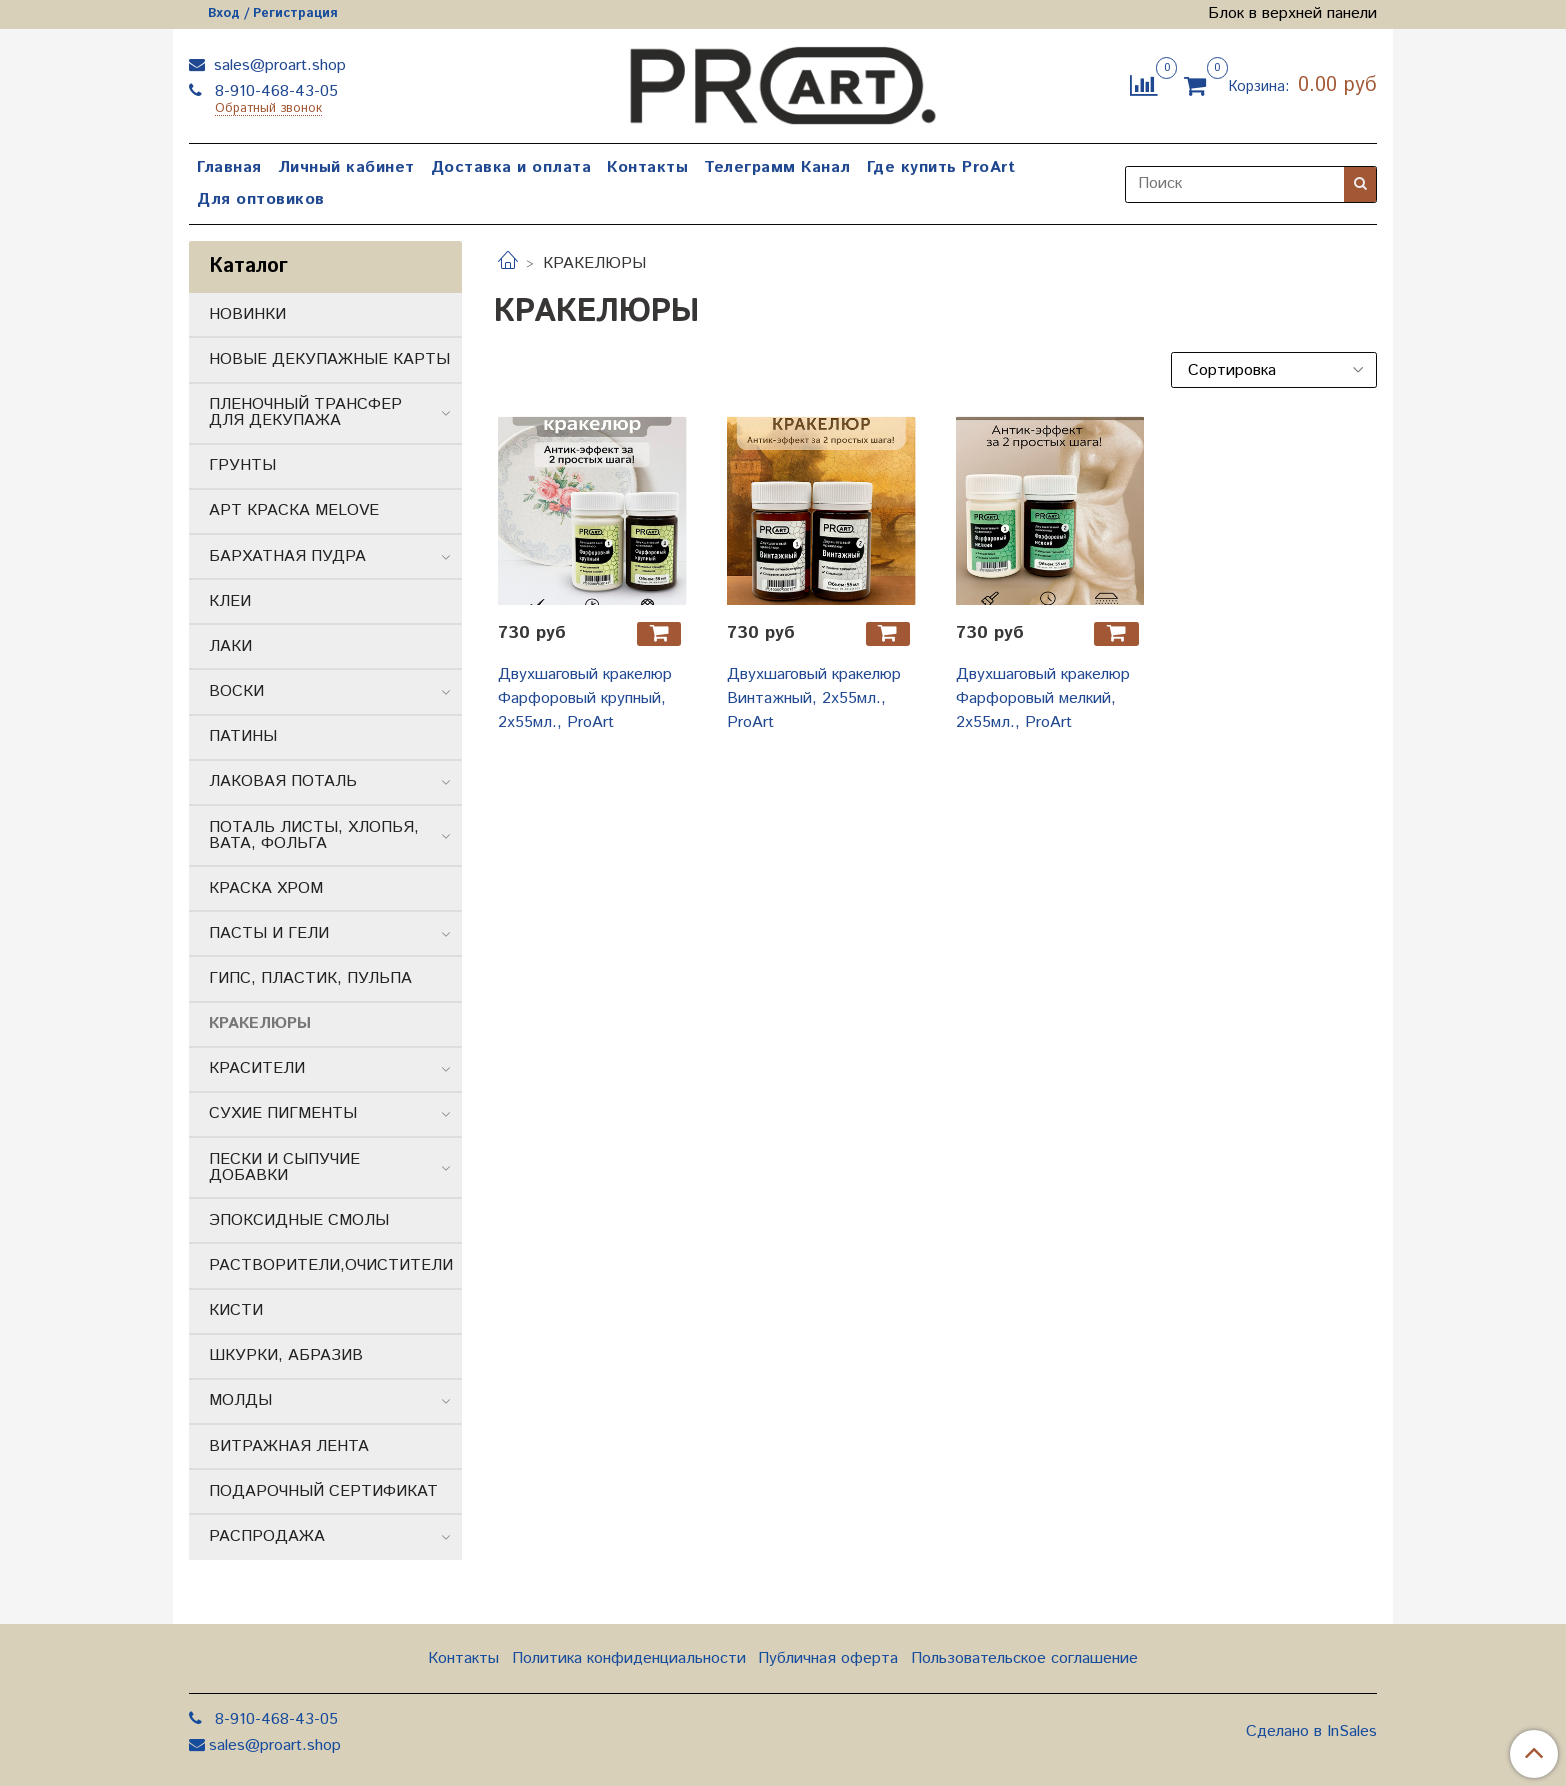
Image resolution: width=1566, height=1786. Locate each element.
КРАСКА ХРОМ (266, 888)
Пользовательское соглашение (1024, 1658)
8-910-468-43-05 (274, 91)
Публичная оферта (828, 1658)
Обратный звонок (268, 109)
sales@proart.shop (277, 65)
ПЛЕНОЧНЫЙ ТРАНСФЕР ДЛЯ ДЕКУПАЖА (305, 412)
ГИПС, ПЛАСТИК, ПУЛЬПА (310, 978)
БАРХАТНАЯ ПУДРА (287, 556)
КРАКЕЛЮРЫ (260, 1023)
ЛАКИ (230, 646)
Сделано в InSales (1311, 1732)
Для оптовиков (261, 199)
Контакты (647, 167)
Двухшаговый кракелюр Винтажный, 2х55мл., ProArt (814, 698)
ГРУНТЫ (242, 465)
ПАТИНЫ (243, 736)
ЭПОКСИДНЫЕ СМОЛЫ (299, 1220)
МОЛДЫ (240, 1400)
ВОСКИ (236, 691)
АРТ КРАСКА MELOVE (294, 510)
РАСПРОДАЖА (267, 1536)
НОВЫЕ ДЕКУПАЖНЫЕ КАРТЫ (329, 359)
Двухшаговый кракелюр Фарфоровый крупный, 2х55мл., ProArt (585, 698)
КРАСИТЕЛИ (257, 1068)
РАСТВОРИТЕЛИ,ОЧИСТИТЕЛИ (331, 1265)
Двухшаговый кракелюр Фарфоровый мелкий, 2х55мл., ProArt (1043, 698)
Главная (229, 167)
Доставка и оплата (511, 167)
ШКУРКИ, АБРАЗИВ (286, 1355)
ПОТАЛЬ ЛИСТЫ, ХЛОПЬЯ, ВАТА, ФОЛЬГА (314, 835)
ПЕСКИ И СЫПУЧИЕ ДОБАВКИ (284, 1167)
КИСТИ (236, 1310)
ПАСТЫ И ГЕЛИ (269, 933)
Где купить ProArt (941, 167)
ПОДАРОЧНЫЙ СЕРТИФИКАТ (323, 1491)
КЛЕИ (230, 601)
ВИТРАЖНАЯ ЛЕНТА (289, 1446)
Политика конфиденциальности (629, 1658)
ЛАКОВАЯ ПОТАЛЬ (283, 781)
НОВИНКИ (247, 314)
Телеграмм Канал (777, 167)
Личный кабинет (346, 167)
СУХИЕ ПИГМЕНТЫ (283, 1113)
